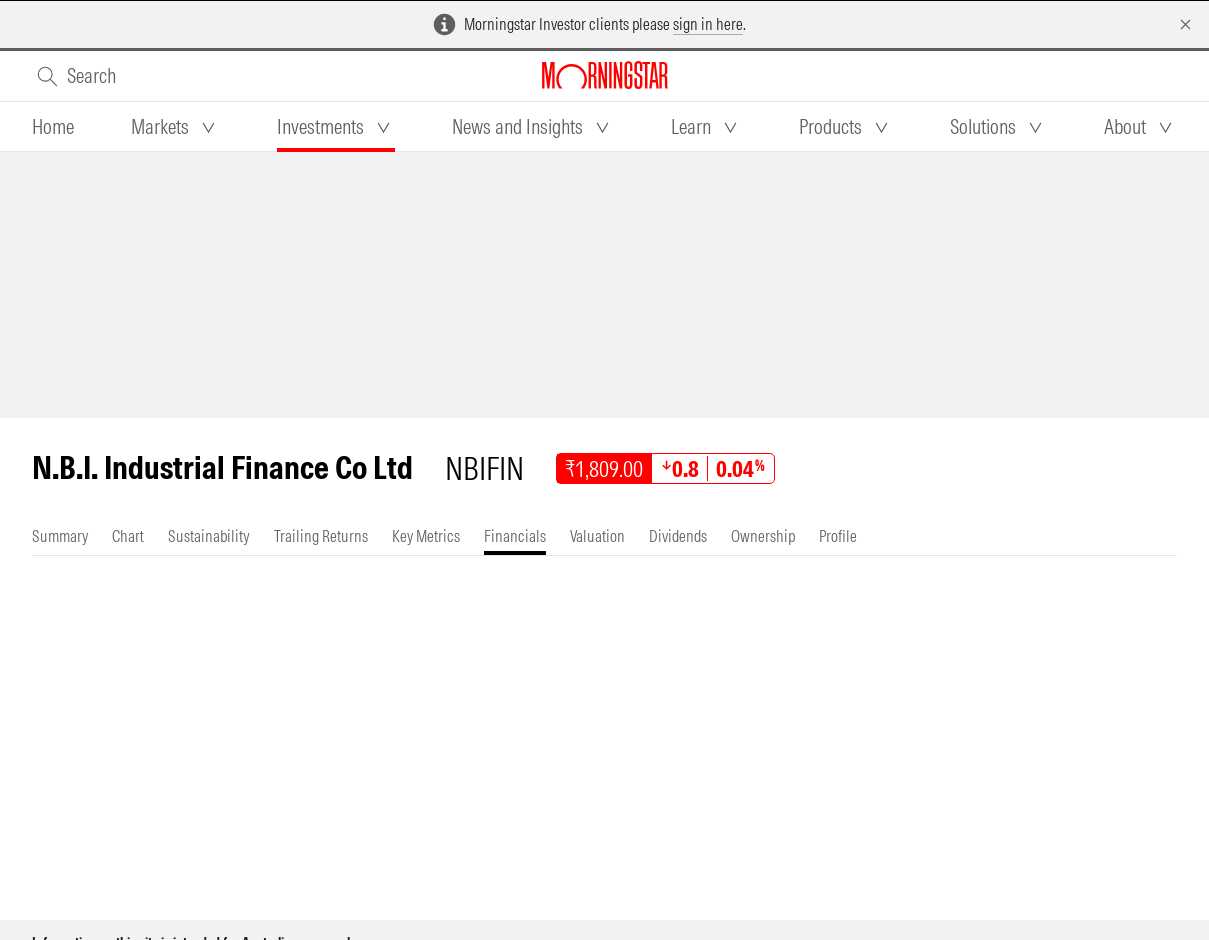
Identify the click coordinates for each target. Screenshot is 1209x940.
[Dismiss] (1185, 24)
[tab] (53, 127)
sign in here (708, 24)
